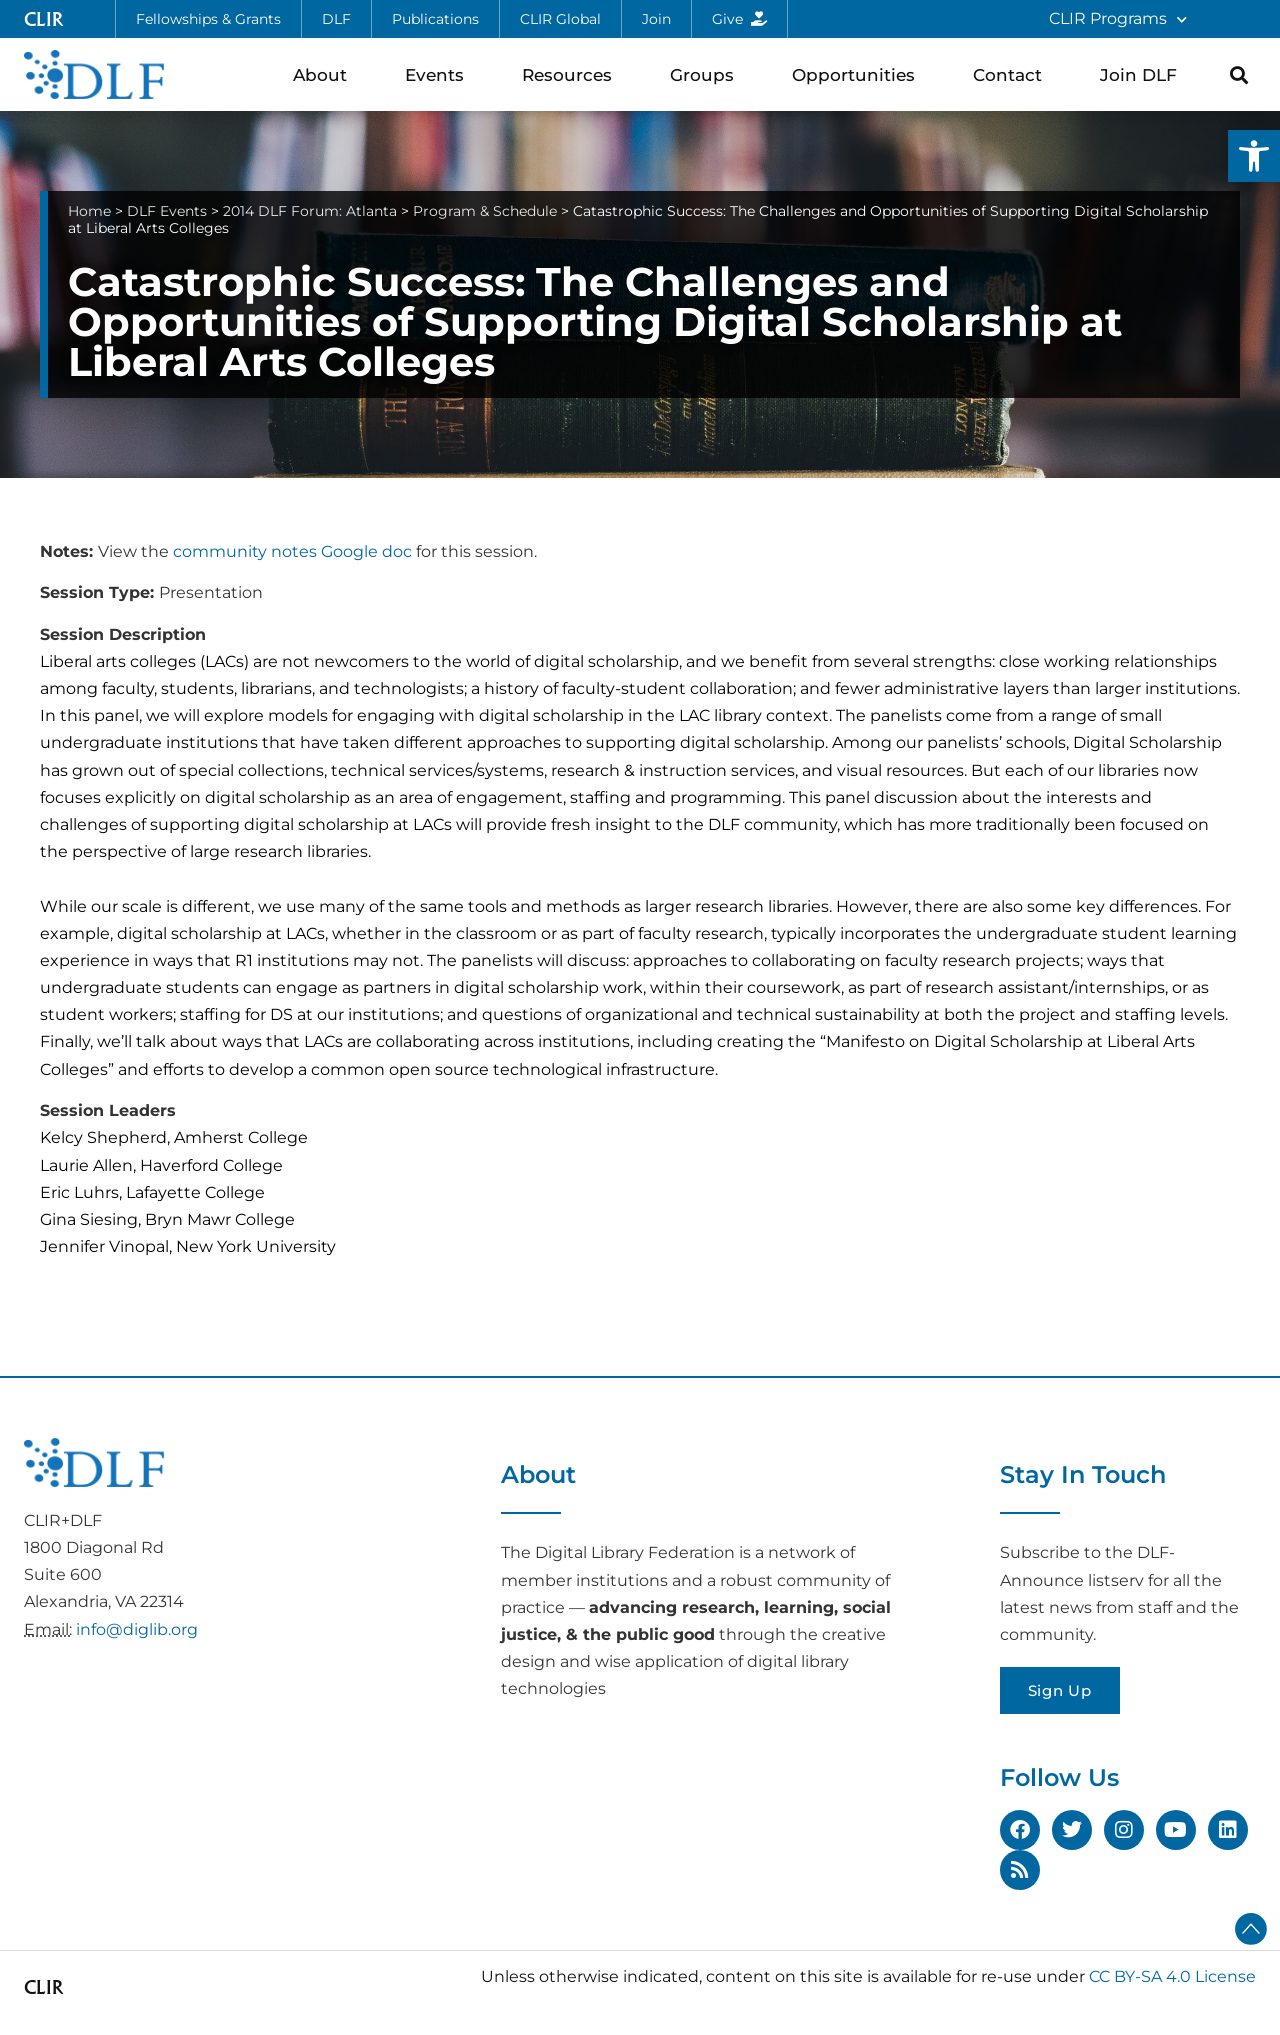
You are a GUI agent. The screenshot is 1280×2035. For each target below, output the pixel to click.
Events (439, 74)
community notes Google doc (292, 551)
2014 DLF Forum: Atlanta (310, 211)
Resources (572, 74)
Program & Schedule (485, 211)
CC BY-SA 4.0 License (1172, 1976)
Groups (707, 74)
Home (89, 211)
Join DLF (1143, 74)
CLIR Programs (1118, 19)
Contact (1012, 74)
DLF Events (167, 211)
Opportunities (858, 74)
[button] (1254, 156)
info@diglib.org (137, 1629)
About (325, 74)
